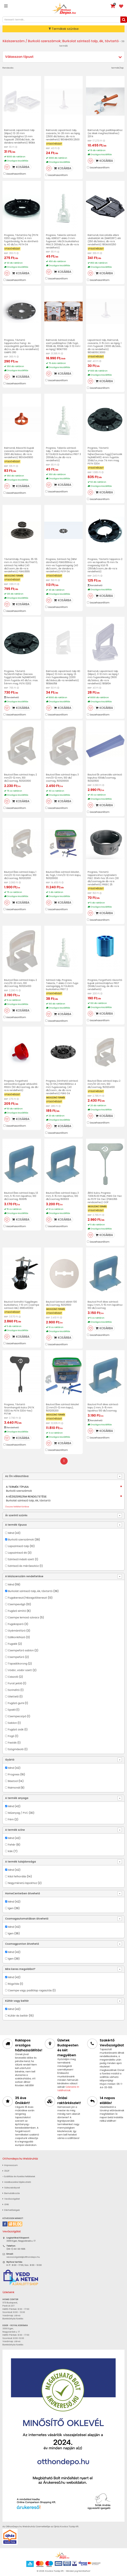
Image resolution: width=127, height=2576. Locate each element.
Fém (11, 1819)
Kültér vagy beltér (17, 2001)
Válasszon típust (19, 56)
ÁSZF (5, 2170)
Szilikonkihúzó (16, 1637)
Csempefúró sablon (21, 1650)
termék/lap (117, 67)
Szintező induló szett (21, 1559)
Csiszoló (13, 1677)
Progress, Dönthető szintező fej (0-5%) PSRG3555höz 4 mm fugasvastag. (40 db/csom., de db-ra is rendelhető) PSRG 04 (62, 1087)
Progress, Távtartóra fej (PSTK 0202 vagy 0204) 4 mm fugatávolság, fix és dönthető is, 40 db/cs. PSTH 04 (21, 239)
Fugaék (12, 1644)
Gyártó (9, 1759)
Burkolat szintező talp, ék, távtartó (30, 1591)
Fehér (12, 1845)
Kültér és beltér (18, 2016)
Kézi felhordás (17, 1876)
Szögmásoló (16, 1749)
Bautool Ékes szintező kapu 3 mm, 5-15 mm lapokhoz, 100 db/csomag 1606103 (62, 1196)
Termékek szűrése (64, 29)
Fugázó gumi (16, 1703)
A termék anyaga (16, 1798)
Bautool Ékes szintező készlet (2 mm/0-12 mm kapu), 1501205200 (62, 1407)
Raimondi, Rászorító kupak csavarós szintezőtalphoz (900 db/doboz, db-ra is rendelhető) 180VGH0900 (19, 452)
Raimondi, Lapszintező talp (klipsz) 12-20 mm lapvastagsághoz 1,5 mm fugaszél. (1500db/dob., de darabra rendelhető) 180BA (19, 136)
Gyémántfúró (17, 1631)
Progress (14, 1774)
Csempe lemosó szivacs (23, 1617)
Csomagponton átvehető (22, 1944)
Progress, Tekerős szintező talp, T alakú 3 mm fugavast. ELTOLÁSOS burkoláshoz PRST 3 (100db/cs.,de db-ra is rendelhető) (62, 454)
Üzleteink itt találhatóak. (68, 2088)
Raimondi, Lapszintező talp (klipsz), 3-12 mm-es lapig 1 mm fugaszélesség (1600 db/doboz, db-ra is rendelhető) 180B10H (103, 677)
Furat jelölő (15, 1683)
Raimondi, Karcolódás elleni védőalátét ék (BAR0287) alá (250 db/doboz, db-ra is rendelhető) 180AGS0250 (104, 239)
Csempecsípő (17, 1716)
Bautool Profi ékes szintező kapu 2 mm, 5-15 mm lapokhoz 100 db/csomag (103, 1407)
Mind (11, 1533)
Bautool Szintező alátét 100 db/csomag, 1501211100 (61, 1303)
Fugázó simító (17, 1611)
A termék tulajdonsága (20, 1861)
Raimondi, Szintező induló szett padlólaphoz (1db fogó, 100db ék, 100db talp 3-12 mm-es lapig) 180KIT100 (63, 344)
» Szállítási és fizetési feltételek (18, 2176)
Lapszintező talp (18, 1546)
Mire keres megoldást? (20, 1969)
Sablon (12, 1723)
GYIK (5, 2204)
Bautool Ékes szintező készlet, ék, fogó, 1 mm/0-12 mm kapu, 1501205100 (63, 875)
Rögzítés (13, 1984)
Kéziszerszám (14, 41)
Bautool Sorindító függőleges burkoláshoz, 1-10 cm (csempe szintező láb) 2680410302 (21, 1305)
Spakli (12, 1710)
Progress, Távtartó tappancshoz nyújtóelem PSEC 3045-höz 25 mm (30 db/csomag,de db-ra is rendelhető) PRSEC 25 (103, 878)
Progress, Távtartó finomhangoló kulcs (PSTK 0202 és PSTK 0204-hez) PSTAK (19, 1409)
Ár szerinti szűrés (16, 1515)
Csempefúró (16, 1657)
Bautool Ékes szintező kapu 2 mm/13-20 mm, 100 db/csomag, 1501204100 (20, 983)
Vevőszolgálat (11, 2198)
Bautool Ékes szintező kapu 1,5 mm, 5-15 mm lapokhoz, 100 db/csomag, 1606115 (21, 1196)
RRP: (6, 147)
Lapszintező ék (17, 1553)
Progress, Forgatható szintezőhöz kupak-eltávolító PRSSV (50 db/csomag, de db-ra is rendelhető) (21, 1085)
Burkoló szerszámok (21, 1539)
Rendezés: (8, 67)
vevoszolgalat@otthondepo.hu (23, 2257)
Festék (12, 1743)
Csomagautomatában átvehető (26, 1918)
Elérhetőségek (11, 2210)
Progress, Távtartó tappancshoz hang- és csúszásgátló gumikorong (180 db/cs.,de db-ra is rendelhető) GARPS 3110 (21, 346)
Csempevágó (16, 1604)
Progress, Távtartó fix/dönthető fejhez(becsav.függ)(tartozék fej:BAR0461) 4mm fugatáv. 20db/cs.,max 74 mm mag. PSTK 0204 (105, 455)
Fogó (11, 1736)
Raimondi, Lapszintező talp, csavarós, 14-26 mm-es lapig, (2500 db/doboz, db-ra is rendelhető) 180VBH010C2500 (63, 134)
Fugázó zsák (16, 1729)
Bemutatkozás (11, 2193)
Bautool (13, 1781)
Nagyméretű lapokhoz (22, 1883)
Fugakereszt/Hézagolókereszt (27, 1598)
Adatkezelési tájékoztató (16, 2182)
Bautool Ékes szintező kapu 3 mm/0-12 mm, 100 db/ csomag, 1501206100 (62, 778)
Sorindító (14, 1690)
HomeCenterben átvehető (22, 1893)
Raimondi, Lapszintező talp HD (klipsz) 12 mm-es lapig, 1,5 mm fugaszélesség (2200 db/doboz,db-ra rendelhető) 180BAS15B (63, 677)
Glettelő (13, 1696)
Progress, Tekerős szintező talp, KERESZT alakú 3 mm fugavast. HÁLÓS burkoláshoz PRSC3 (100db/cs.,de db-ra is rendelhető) (62, 241)
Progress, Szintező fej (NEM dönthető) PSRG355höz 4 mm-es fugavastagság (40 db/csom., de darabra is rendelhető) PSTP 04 (62, 565)
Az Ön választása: (17, 1476)
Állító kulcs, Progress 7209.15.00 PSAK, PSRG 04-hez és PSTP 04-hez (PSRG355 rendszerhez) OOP (105, 1197)
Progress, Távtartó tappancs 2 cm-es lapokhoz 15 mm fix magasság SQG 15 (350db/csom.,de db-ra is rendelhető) (105, 565)
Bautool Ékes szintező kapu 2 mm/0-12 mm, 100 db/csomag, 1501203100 (20, 778)
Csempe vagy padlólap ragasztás (30, 1990)
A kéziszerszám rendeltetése (24, 1576)
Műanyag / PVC (18, 1813)
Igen (11, 1908)
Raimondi (14, 1788)
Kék (10, 1851)
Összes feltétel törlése (17, 1506)
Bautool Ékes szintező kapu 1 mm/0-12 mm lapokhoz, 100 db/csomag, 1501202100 (20, 875)
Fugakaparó (16, 1624)
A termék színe (15, 1830)
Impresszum (10, 2165)
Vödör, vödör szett (20, 1670)
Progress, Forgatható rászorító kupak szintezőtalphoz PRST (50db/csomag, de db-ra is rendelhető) (105, 984)
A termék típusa (16, 1524)
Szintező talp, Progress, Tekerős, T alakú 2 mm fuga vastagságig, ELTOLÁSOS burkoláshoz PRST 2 (62, 984)
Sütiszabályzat (11, 2187)
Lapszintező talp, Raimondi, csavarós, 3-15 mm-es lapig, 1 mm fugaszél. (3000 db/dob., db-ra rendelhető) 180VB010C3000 (104, 346)
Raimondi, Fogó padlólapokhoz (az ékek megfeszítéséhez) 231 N (105, 133)
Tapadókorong (17, 1663)
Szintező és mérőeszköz (23, 1566)
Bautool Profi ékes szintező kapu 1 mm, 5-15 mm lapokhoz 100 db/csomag (105, 1305)
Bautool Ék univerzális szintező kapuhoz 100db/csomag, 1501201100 (105, 778)
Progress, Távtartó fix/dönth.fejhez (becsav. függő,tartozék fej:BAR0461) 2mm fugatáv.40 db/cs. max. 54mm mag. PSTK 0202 (21, 677)
